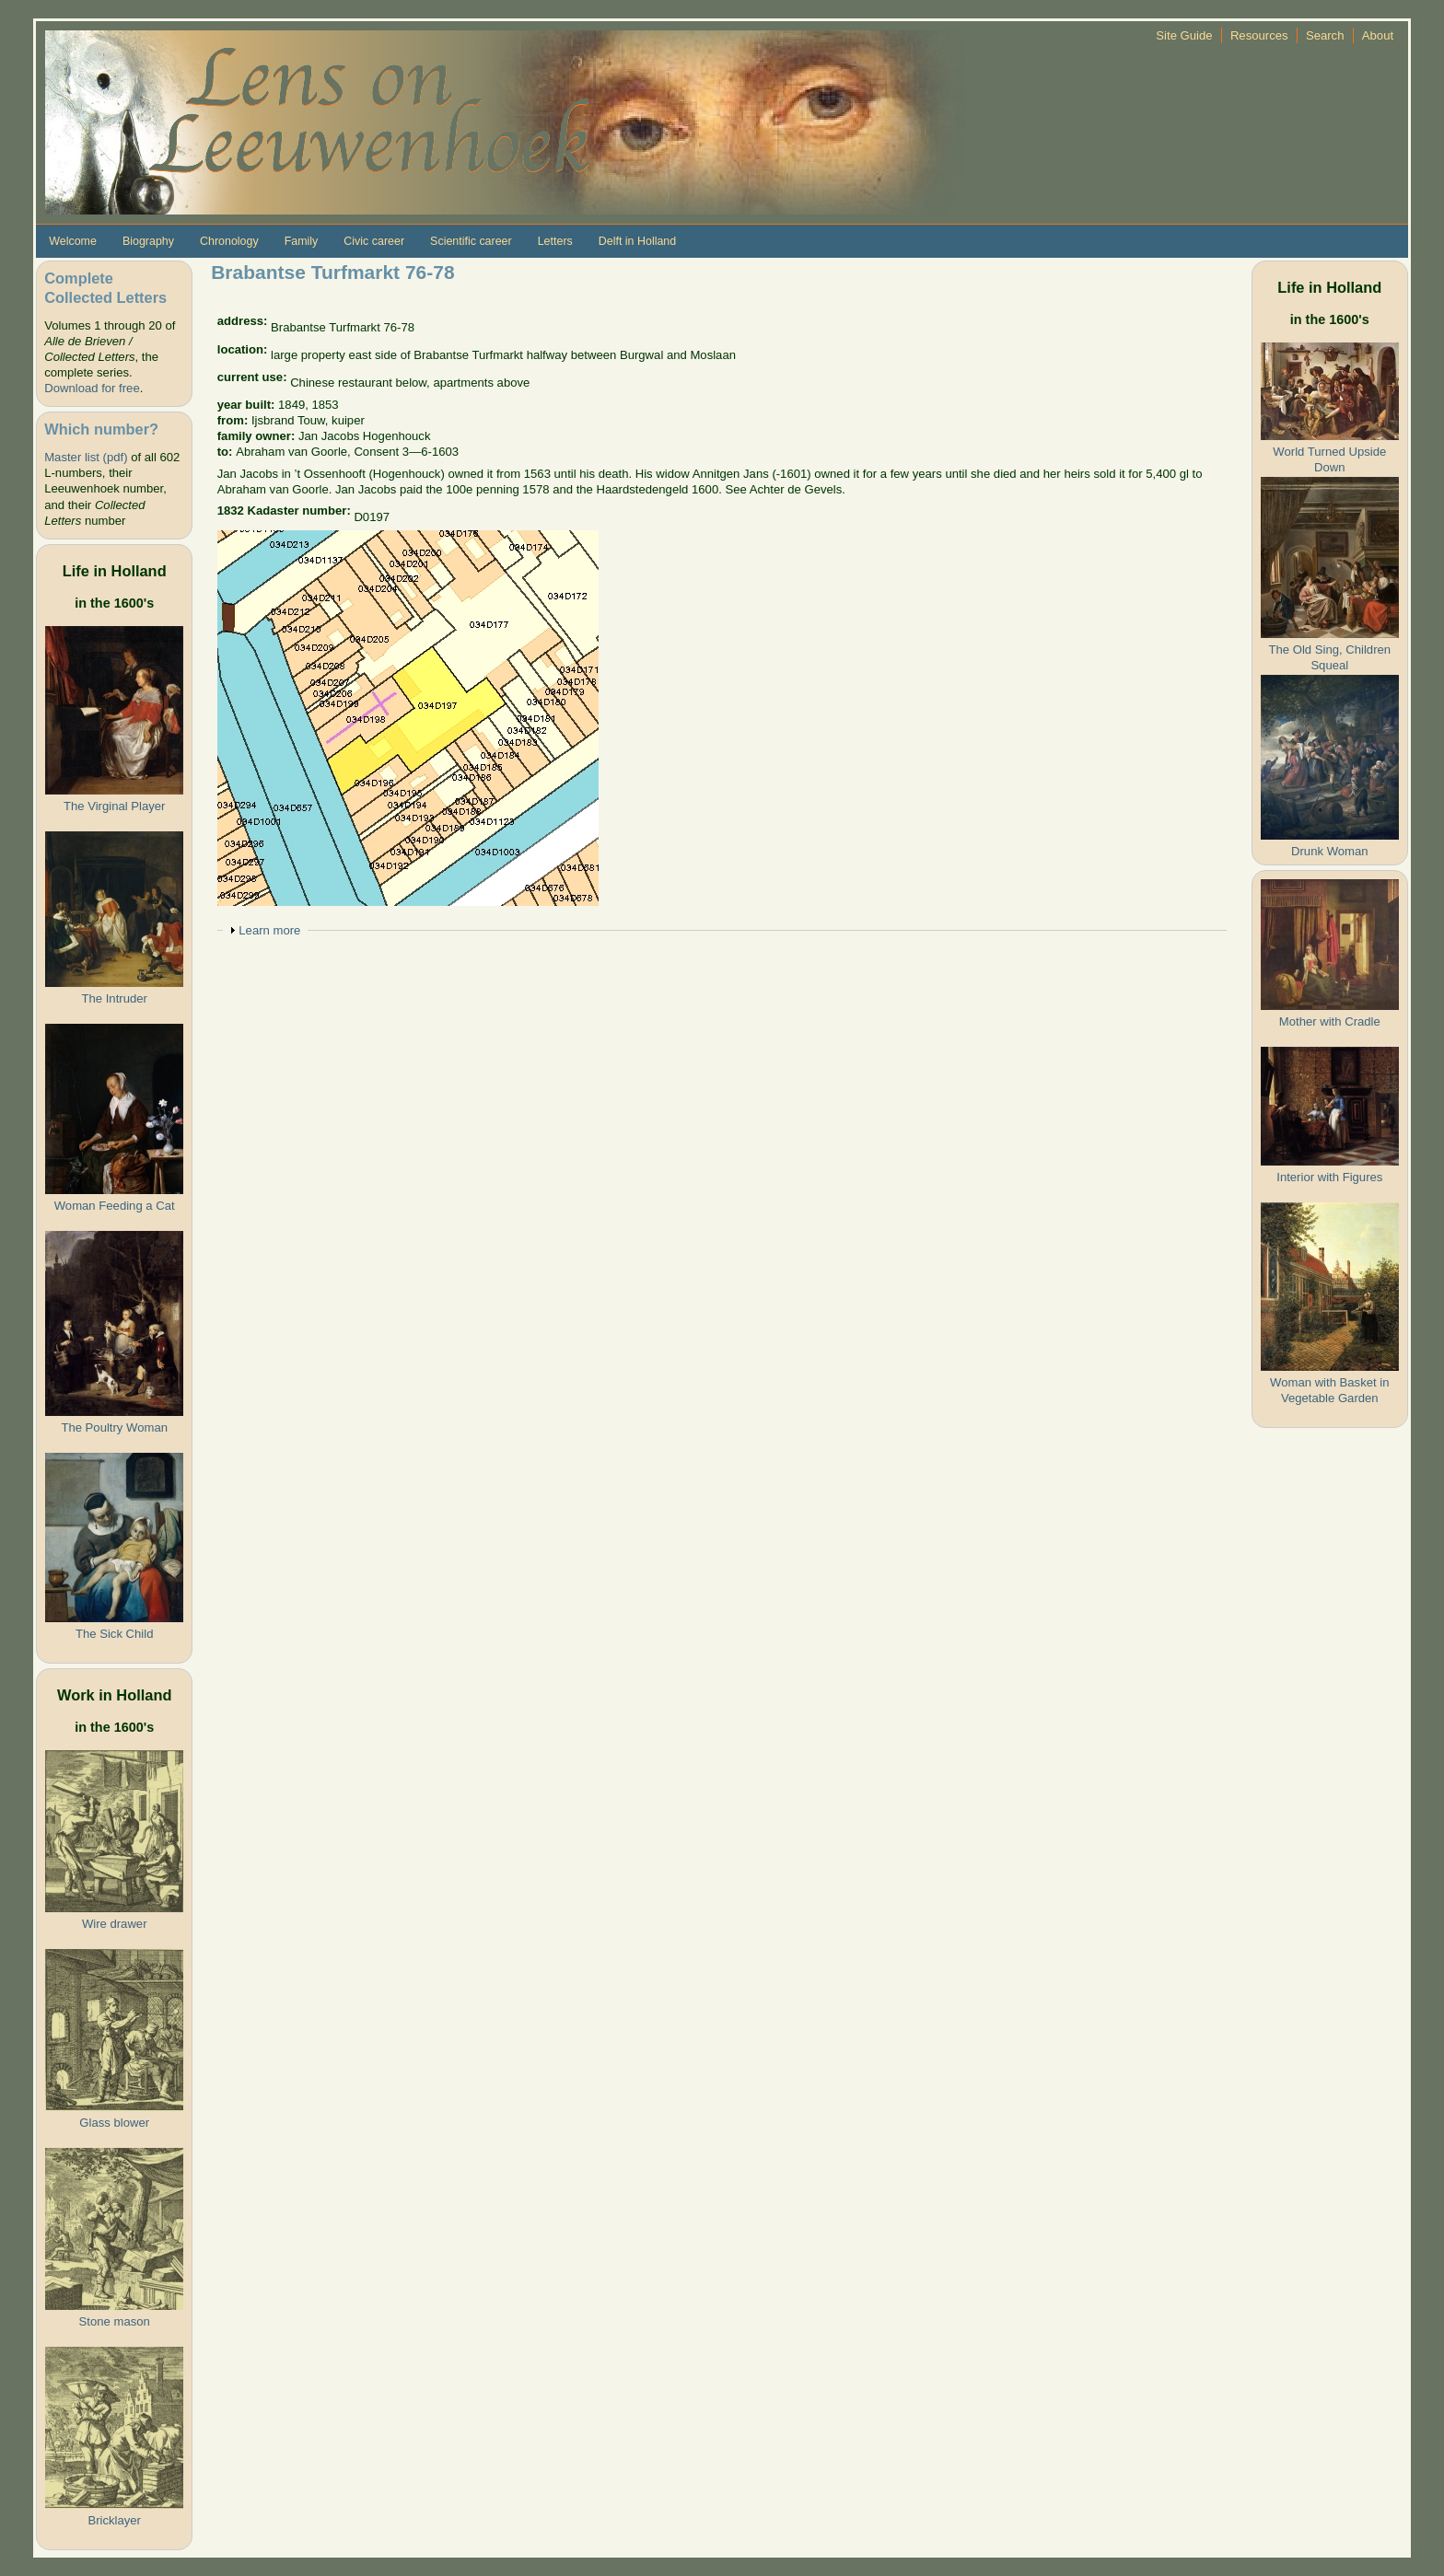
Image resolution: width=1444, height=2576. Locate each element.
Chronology (229, 241)
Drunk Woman (1329, 851)
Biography (148, 241)
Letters (555, 241)
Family (302, 241)
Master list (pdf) (85, 457)
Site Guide (1184, 35)
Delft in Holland (637, 241)
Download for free (91, 388)
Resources (1259, 35)
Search (1325, 35)
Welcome (73, 241)
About (1377, 35)
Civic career (374, 241)
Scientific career (471, 241)
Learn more (269, 930)
